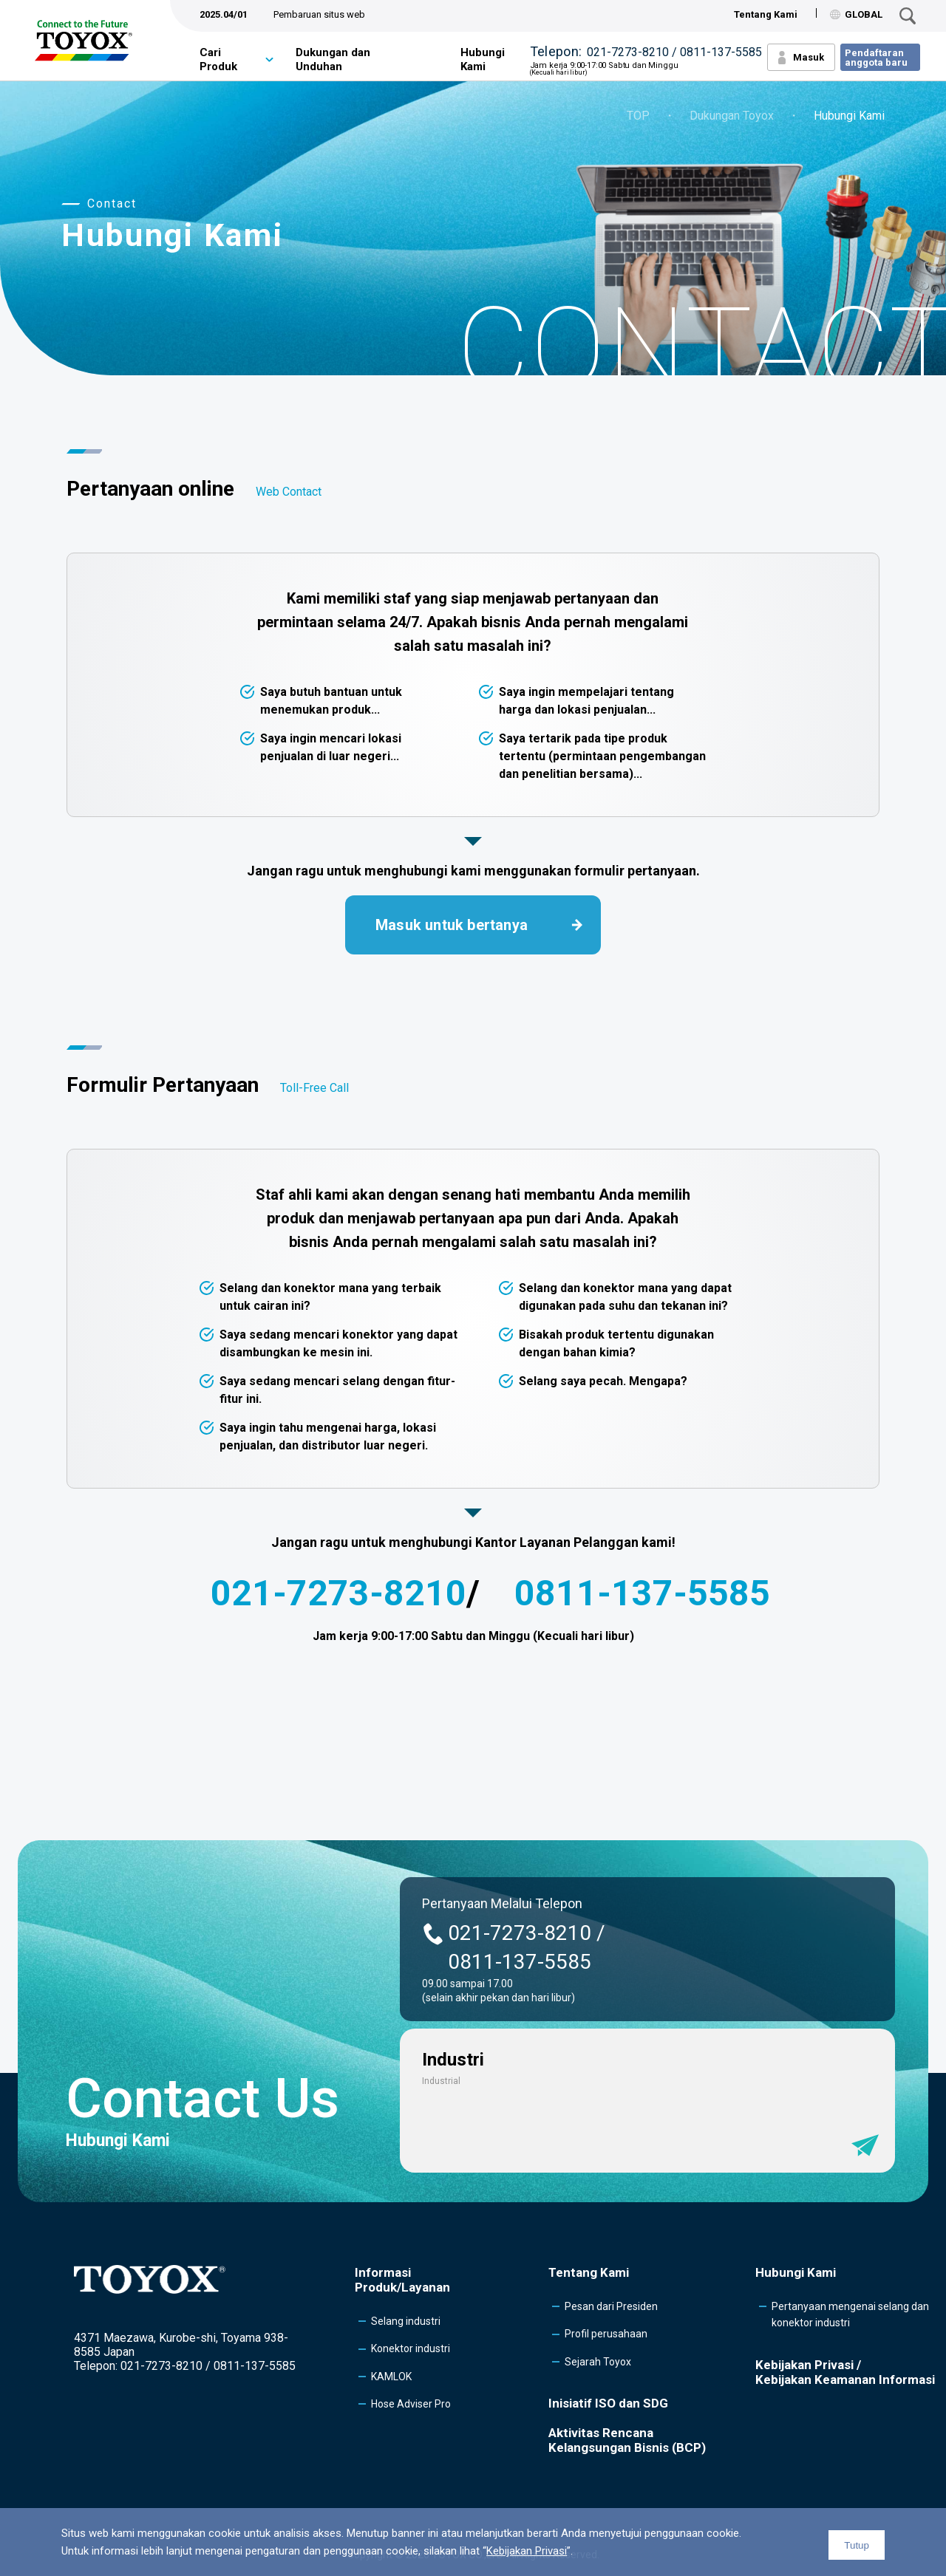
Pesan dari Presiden (611, 2306)
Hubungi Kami (482, 60)
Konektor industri (410, 2348)
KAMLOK (391, 2376)
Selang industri (405, 2321)
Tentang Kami (765, 14)
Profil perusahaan (606, 2334)
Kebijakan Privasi (526, 2551)
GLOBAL (856, 14)
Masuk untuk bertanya (451, 925)
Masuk (808, 57)
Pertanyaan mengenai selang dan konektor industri (850, 2314)
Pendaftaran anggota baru (876, 57)
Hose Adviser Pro (411, 2404)
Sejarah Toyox (598, 2362)
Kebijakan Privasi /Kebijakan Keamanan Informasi (845, 2372)
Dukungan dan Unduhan (333, 60)
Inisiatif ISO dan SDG (608, 2403)
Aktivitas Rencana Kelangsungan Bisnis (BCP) (627, 2440)
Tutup (856, 2545)
